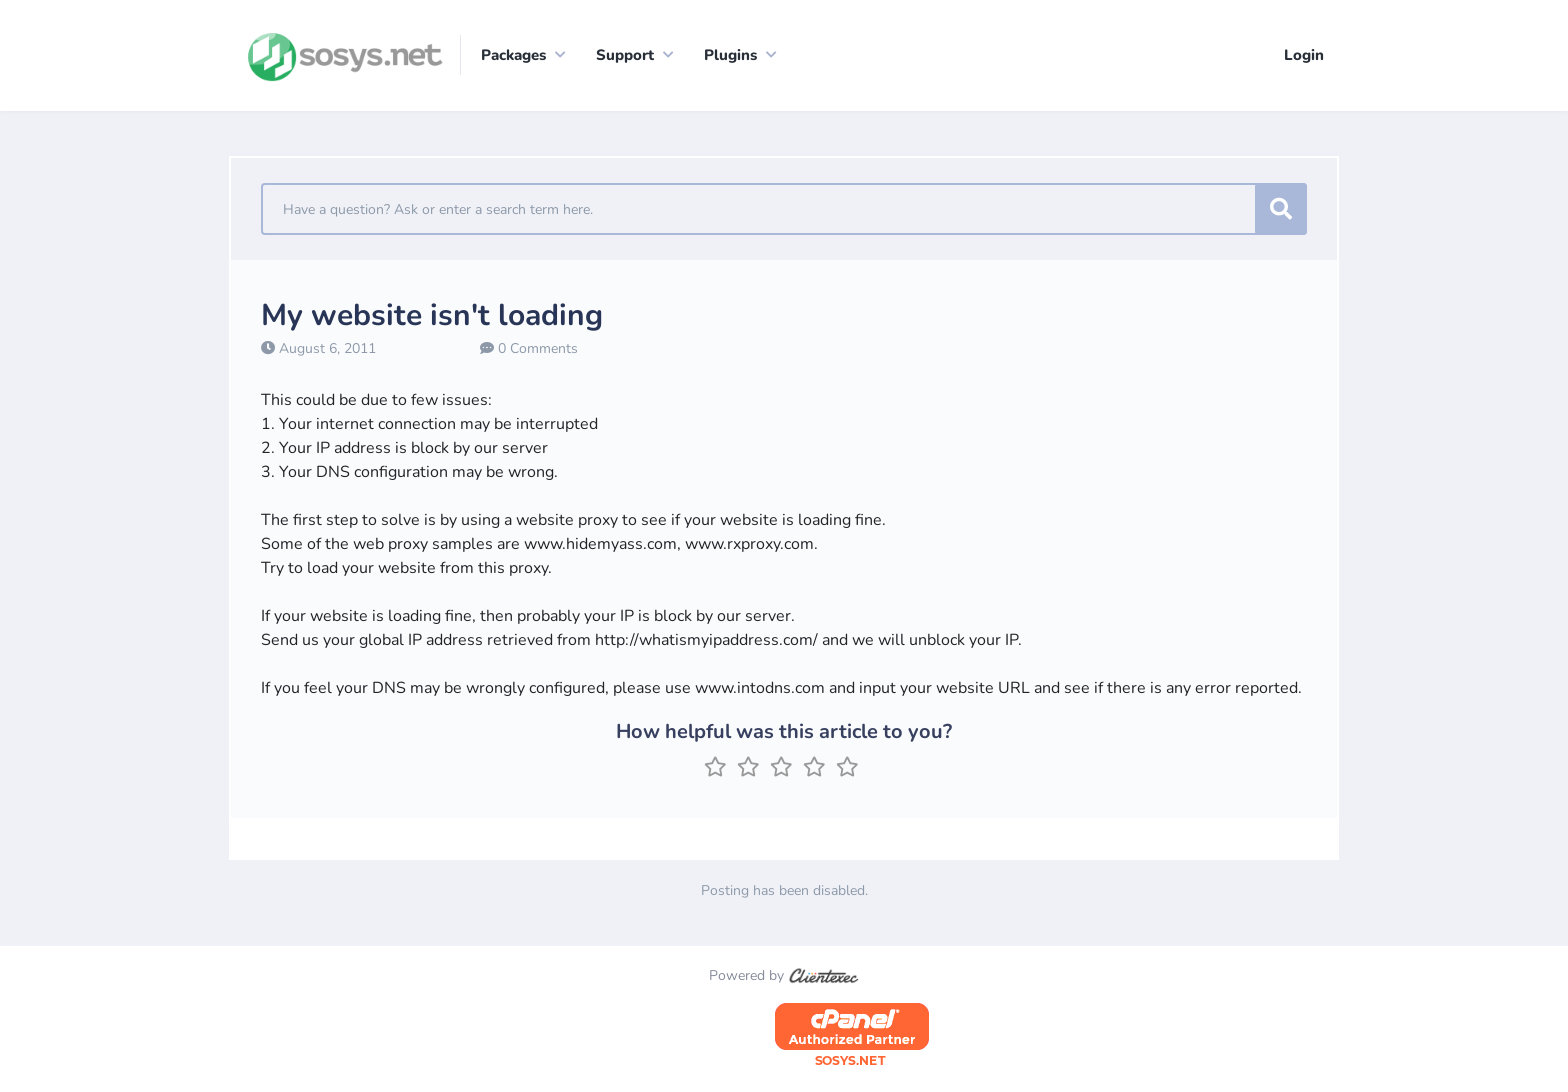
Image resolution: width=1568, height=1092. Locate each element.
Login (1304, 55)
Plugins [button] (730, 55)
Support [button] (625, 55)
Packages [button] (513, 55)
